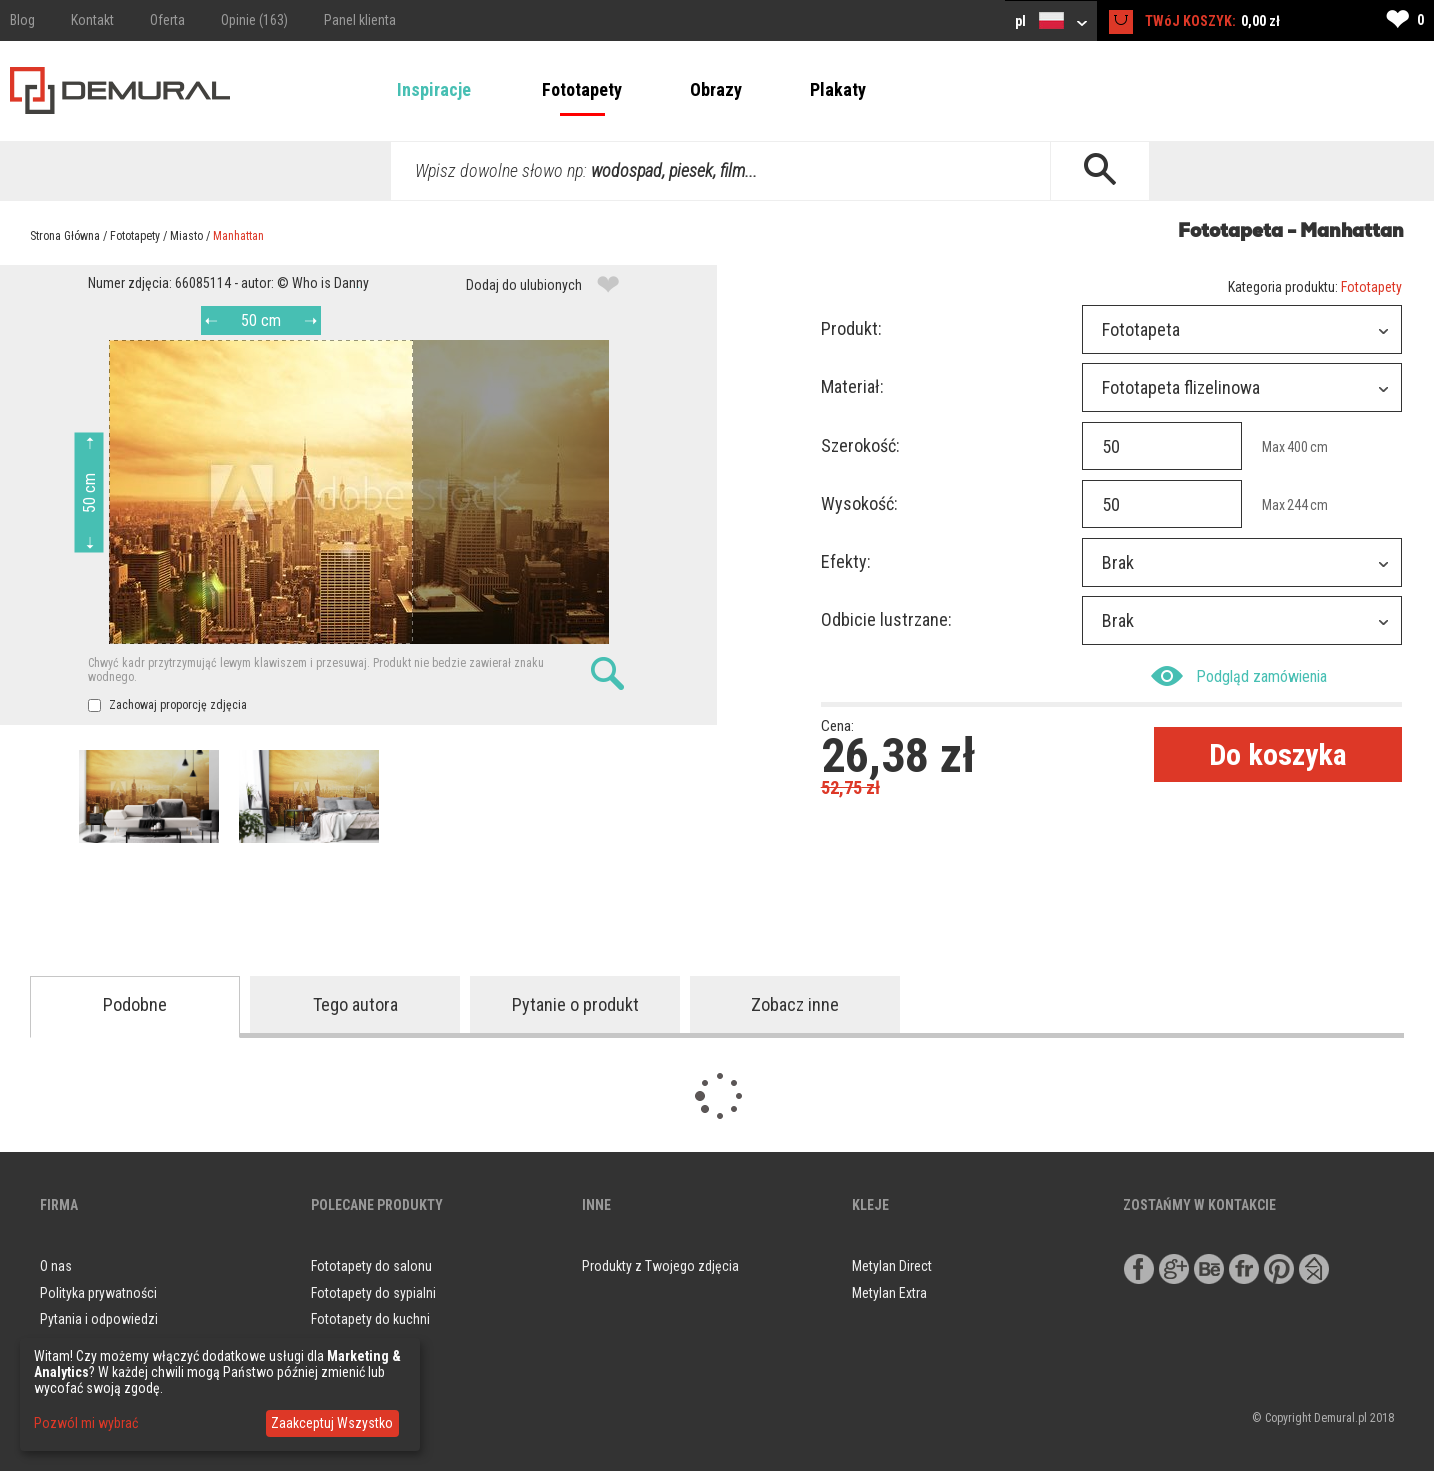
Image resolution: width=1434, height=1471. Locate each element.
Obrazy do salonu (360, 1346)
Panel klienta (360, 20)
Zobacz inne (795, 1004)
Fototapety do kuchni (370, 1319)
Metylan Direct (892, 1266)
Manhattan (238, 236)
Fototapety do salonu (371, 1266)
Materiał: (852, 386)
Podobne (135, 1004)
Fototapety (582, 89)
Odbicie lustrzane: (886, 619)
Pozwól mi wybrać (86, 1423)
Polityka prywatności (98, 1293)
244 (1297, 505)
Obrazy (716, 89)
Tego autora (355, 1004)
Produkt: (851, 328)
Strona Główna (65, 236)
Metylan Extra (889, 1293)
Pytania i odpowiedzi (99, 1319)
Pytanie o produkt (575, 1004)
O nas (56, 1266)
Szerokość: (860, 445)
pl (1051, 20)
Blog (22, 20)
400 (1297, 447)
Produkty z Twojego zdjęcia (660, 1266)
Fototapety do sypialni (373, 1293)
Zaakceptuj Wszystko (332, 1423)
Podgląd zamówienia (1239, 676)
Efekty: (846, 561)
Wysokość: (859, 503)
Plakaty (838, 89)
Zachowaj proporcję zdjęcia (167, 705)
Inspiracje (434, 89)
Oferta (167, 20)
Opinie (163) (254, 20)
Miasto (186, 236)
